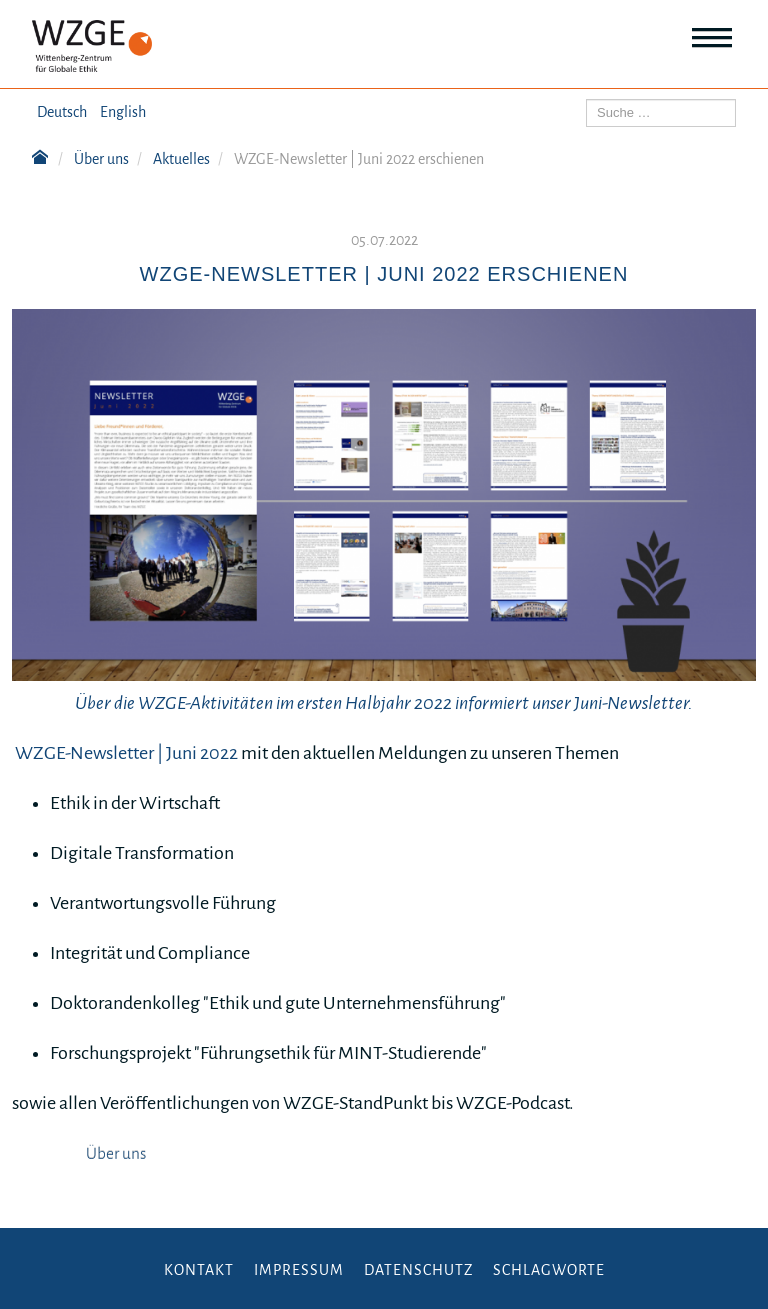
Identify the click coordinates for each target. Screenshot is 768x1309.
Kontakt (199, 1270)
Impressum (299, 1270)
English (123, 112)
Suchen (586, 99)
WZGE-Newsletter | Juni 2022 (126, 753)
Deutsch (62, 112)
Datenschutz (418, 1270)
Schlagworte (549, 1270)
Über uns (116, 1154)
